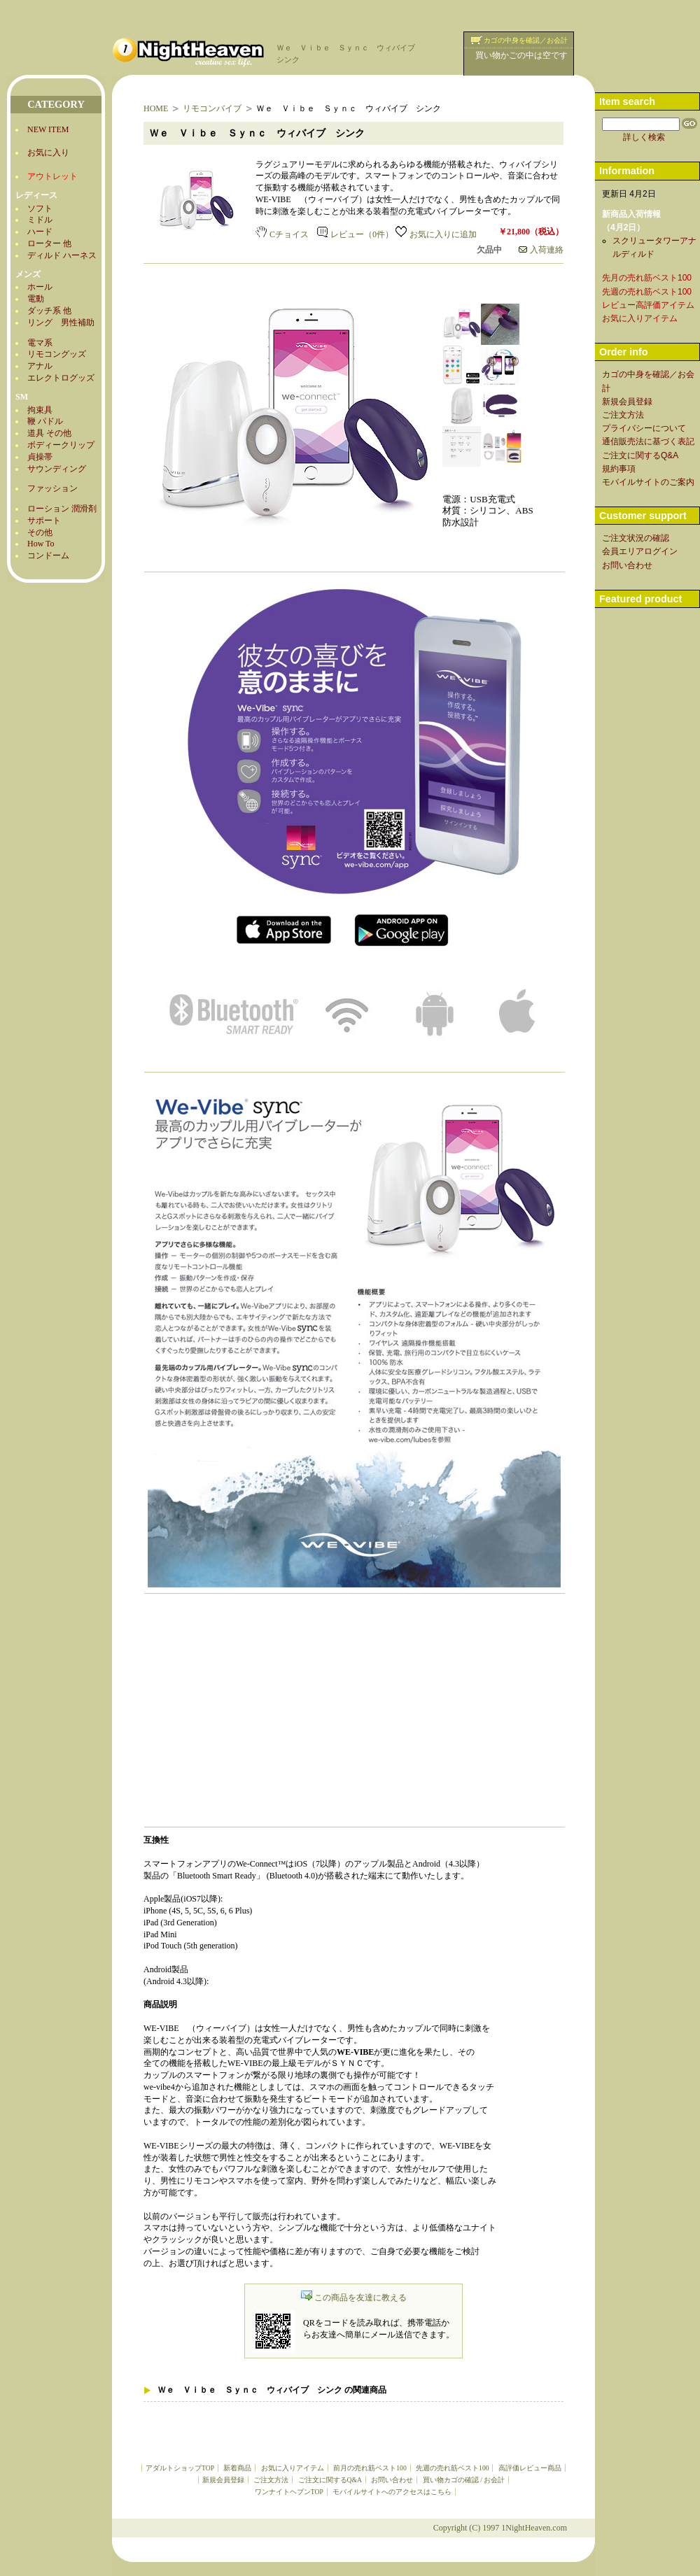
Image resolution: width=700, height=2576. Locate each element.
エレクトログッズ (60, 378)
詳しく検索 (644, 137)
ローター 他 (49, 243)
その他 (39, 532)
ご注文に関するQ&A (330, 2480)
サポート (44, 520)
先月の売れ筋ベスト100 (647, 278)
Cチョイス (282, 234)
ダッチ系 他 (49, 311)
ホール (39, 287)
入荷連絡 (541, 250)
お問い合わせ (392, 2480)
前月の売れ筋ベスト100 (369, 2468)
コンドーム (48, 555)
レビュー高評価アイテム (648, 305)
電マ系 (39, 343)
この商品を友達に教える (354, 2297)
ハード (39, 231)
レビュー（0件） (355, 234)
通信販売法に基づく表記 (648, 441)
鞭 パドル (45, 421)
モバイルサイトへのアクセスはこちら (391, 2492)
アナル (39, 366)
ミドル (39, 220)
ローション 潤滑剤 (62, 509)
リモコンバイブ (212, 108)
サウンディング (56, 469)
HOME (156, 108)
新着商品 (237, 2468)
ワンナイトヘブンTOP (289, 2492)
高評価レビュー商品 (529, 2468)
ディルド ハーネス (62, 255)
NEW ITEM (48, 129)
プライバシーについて (644, 428)
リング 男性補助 (60, 322)
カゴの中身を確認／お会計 (526, 40)
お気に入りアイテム (292, 2468)
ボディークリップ (60, 445)
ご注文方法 (270, 2480)
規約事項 (619, 469)
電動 (35, 299)
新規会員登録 (223, 2480)
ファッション (52, 488)
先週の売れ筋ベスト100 (452, 2468)
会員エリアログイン (640, 551)
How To (41, 544)
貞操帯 (39, 457)
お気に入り (48, 152)
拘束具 (39, 410)
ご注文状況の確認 (635, 538)
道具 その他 (49, 433)
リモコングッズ (56, 354)
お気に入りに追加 (436, 234)
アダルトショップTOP (180, 2468)
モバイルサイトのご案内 (648, 482)
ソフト (39, 208)
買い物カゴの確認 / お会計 (464, 2480)
